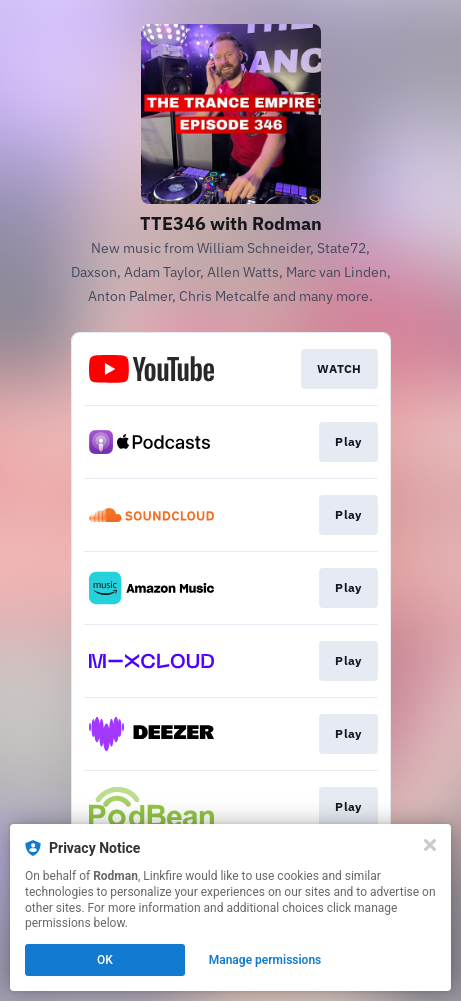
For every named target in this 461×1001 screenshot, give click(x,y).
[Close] (430, 845)
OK (105, 960)
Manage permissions (265, 960)
